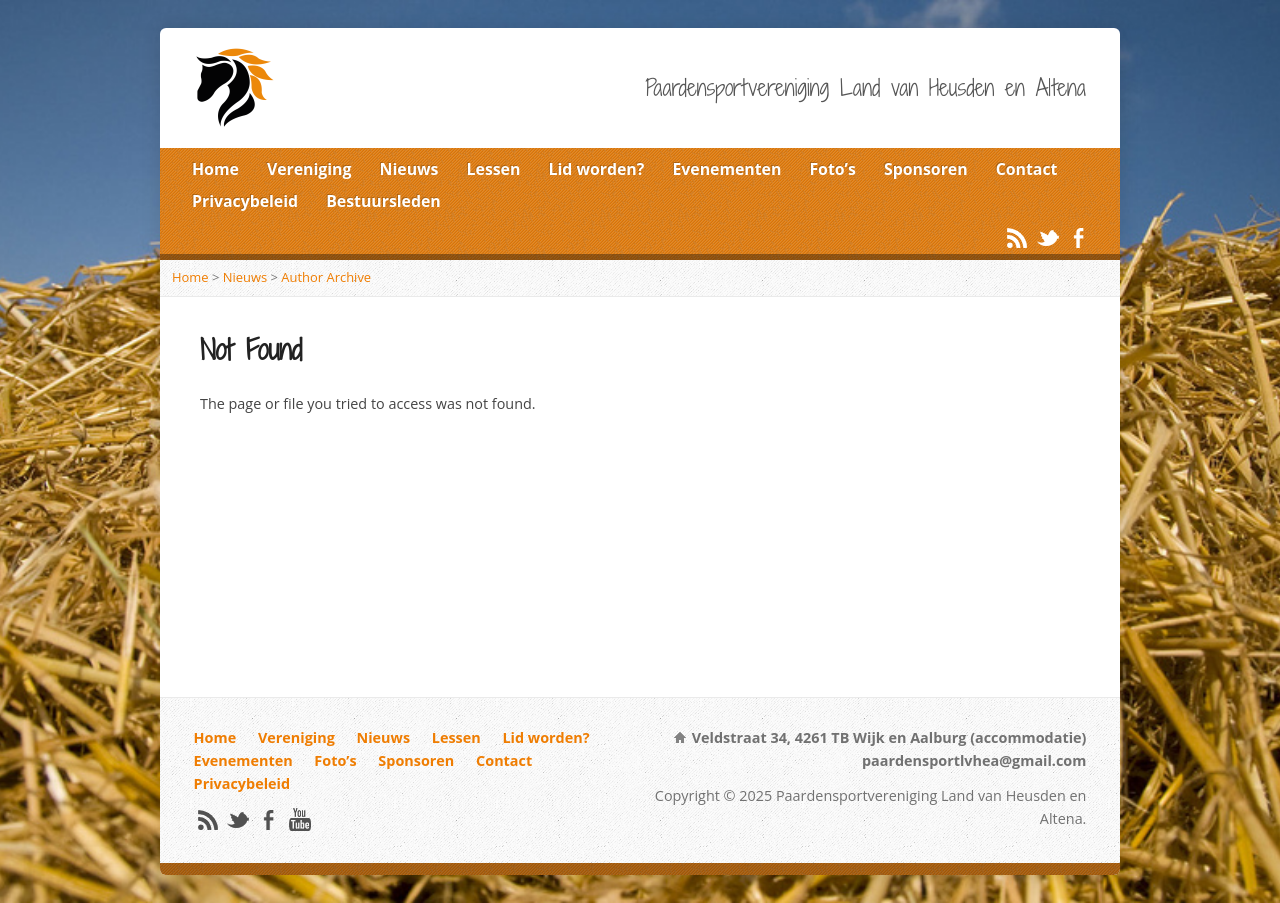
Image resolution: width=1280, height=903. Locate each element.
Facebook (1078, 237)
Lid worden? (597, 169)
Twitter (1047, 237)
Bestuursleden (383, 201)
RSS (1016, 237)
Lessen (494, 169)
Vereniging (309, 169)
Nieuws (409, 169)
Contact (1027, 169)
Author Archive (326, 277)
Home (215, 169)
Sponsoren (926, 169)
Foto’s (832, 169)
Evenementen (726, 169)
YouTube (299, 819)
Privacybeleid (245, 201)
